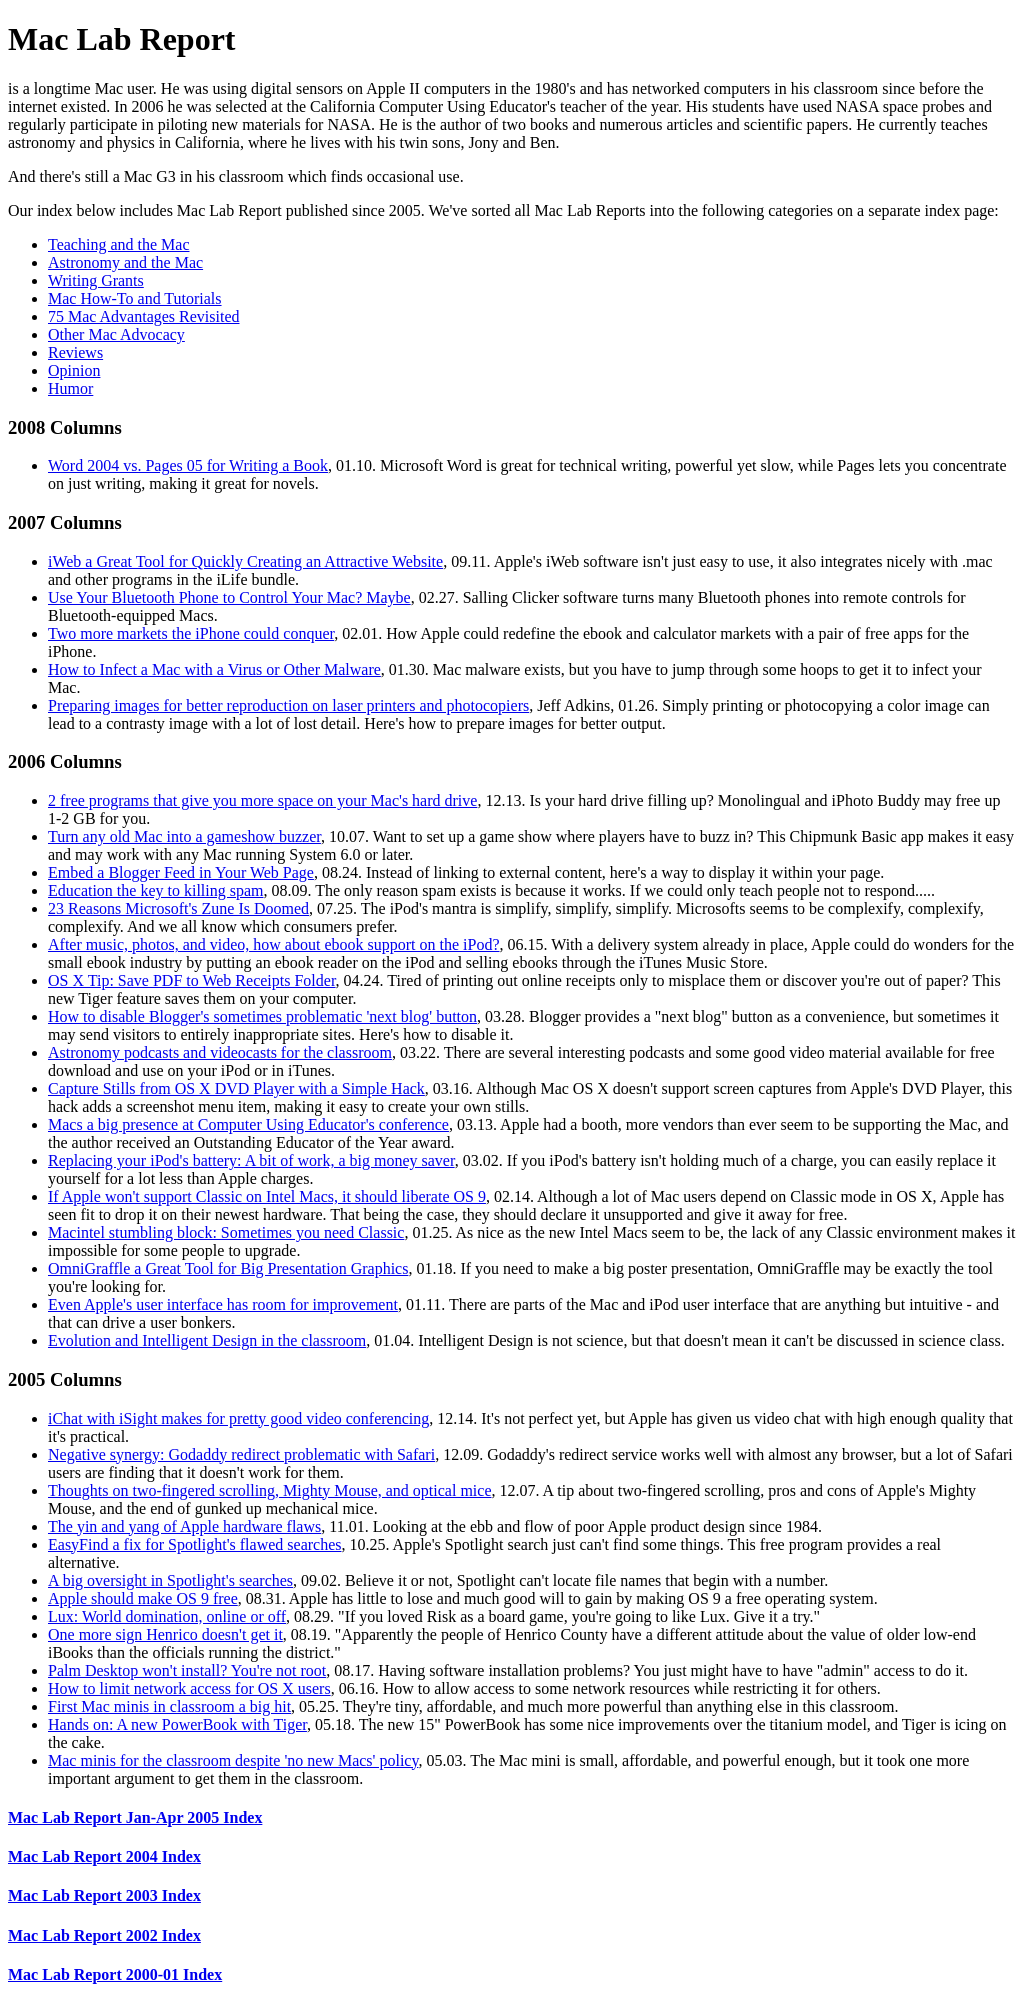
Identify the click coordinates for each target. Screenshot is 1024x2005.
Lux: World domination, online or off (167, 1616)
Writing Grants (96, 280)
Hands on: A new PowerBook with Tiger (177, 1724)
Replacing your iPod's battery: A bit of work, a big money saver (251, 1160)
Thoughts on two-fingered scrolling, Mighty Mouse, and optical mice (269, 1490)
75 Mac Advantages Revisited (144, 316)
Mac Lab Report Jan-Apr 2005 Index (135, 1817)
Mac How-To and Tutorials (135, 298)
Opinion (74, 370)
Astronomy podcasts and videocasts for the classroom (220, 1052)
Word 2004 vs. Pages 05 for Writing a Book (188, 465)
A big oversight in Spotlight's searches (170, 1580)
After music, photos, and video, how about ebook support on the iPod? (274, 944)
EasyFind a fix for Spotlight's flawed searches (194, 1544)
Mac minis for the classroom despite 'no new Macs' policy (233, 1760)
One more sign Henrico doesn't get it (165, 1634)
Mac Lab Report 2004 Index (104, 1856)
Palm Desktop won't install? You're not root (187, 1670)
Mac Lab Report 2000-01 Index (115, 1974)
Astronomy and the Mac (125, 262)
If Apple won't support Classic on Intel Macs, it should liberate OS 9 (267, 1196)
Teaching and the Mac (118, 244)
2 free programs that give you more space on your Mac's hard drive (262, 800)
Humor (70, 388)
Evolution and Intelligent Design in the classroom (207, 1340)
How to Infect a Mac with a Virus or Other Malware (214, 669)
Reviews (75, 352)
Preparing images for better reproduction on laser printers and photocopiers (288, 705)
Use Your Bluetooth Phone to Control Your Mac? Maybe (229, 597)
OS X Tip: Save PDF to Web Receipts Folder (192, 980)
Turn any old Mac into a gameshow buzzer (184, 836)
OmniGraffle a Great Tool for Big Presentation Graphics (228, 1268)
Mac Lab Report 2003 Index (104, 1895)
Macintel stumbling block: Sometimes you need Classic (226, 1232)
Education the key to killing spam (156, 890)
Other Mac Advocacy (116, 334)
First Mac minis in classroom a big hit (169, 1706)
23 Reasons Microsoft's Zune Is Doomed (178, 908)
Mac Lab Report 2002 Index (104, 1935)
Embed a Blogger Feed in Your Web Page (181, 872)
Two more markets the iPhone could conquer (191, 633)
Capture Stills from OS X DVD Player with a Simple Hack (236, 1088)
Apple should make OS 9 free (143, 1598)
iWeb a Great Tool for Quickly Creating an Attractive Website (245, 561)
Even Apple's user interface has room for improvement (223, 1304)
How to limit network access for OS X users (189, 1688)
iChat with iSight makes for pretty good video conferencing (238, 1418)
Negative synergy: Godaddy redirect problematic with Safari (241, 1454)
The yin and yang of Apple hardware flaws (184, 1526)
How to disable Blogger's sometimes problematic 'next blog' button (262, 1016)
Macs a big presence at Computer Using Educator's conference (248, 1124)
